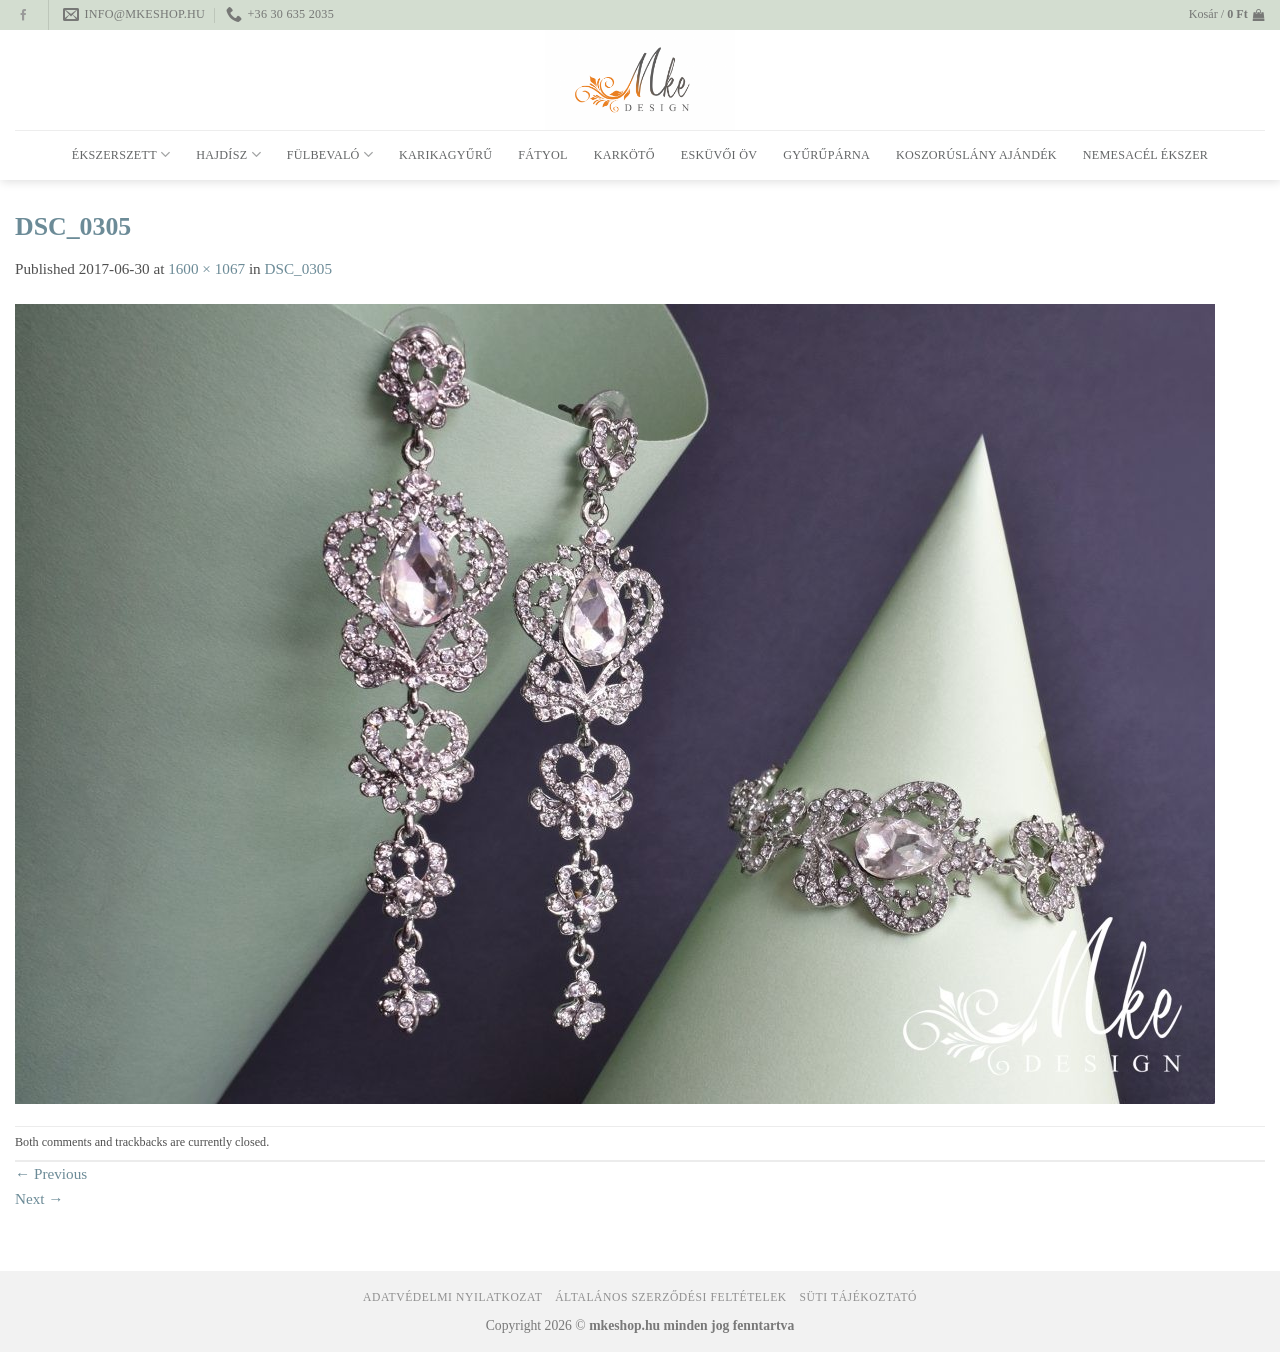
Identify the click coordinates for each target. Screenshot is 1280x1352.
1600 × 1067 (206, 268)
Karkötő (624, 155)
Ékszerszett (121, 154)
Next (39, 1198)
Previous (51, 1173)
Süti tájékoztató (858, 1297)
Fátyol (542, 155)
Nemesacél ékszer (1145, 155)
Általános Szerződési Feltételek (671, 1297)
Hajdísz (228, 154)
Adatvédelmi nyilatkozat (452, 1297)
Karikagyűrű (445, 155)
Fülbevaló (330, 154)
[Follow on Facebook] (23, 16)
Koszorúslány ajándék (976, 155)
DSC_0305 (299, 268)
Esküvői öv (719, 155)
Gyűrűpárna (826, 155)
